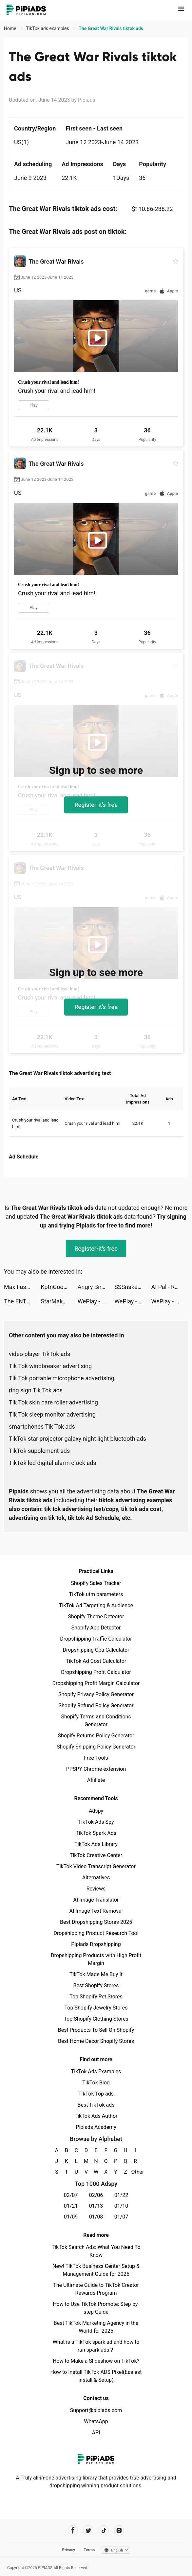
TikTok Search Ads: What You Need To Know (95, 2251)
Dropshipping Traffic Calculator (96, 1639)
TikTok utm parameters (96, 1594)
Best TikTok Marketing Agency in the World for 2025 (96, 2327)
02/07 (71, 2195)
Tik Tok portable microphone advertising (61, 1378)
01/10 (121, 2206)
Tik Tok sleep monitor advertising (52, 1414)
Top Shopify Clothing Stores (96, 2019)
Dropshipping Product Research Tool (95, 1933)
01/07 (121, 2217)
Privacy (68, 2550)
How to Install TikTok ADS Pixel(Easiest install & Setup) (96, 2376)
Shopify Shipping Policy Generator (96, 1747)
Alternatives (96, 1877)
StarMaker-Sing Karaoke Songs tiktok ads (59, 1301)
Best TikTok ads (95, 2105)
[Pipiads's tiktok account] (104, 2530)
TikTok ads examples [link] (48, 28)
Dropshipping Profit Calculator (96, 1672)
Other (135, 2172)
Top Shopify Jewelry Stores (96, 2008)
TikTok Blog (96, 2083)
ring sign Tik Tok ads (36, 1390)
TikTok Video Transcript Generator (96, 1866)
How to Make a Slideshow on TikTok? (96, 2361)
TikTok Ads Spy (96, 1822)
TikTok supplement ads (39, 1450)
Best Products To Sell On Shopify (96, 2030)
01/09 (71, 2217)
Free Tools (96, 1758)
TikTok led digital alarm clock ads (52, 1462)
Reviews (96, 1889)
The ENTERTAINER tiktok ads (22, 1301)
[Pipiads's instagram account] (119, 2530)
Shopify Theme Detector (96, 1616)
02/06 (96, 2195)
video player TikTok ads (39, 1353)
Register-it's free (96, 804)
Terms (89, 2550)
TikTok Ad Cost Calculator (96, 1661)
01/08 (96, 2217)
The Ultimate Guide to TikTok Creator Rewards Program (96, 2289)
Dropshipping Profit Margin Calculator (96, 1683)
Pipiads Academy (96, 2127)
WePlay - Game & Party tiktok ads (96, 1301)
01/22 (121, 2195)
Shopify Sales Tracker (96, 1583)
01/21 (71, 2206)
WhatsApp (96, 2421)
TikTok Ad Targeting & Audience (96, 1605)
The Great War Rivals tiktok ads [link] (111, 28)
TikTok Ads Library (96, 1844)
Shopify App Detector (96, 1628)
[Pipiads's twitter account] (88, 2530)
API (96, 2432)
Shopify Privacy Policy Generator (96, 1694)
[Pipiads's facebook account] (73, 2530)
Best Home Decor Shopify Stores (96, 2041)
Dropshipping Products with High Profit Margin (96, 1959)
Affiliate (96, 1780)
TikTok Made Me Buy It (96, 1974)
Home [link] (10, 28)
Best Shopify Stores (96, 1985)
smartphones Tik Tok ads (42, 1426)
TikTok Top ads (96, 2094)
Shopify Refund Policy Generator (96, 1705)
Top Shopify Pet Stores (96, 1996)
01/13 (96, 2206)
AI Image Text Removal (96, 1911)
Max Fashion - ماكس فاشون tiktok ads (22, 1286)
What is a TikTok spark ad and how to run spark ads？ (96, 2346)
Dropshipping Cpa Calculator (96, 1650)
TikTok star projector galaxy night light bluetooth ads (77, 1438)
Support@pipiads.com (96, 2410)
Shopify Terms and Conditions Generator (96, 1721)
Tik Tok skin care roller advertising (53, 1402)
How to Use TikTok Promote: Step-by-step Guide (96, 2308)
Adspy (96, 1811)
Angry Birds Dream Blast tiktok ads (96, 1286)
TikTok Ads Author (96, 2116)
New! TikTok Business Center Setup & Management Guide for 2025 (96, 2270)
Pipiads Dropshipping (96, 1944)
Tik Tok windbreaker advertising (50, 1366)
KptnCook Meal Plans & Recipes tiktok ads (59, 1286)
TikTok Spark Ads (96, 1833)
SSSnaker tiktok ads (132, 1286)
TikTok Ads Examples (96, 2071)
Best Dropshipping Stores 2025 (96, 1922)
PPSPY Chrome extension (96, 1769)
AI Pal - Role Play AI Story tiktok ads (169, 1286)
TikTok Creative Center (96, 1855)
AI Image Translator (96, 1900)
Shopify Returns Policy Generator (96, 1735)
